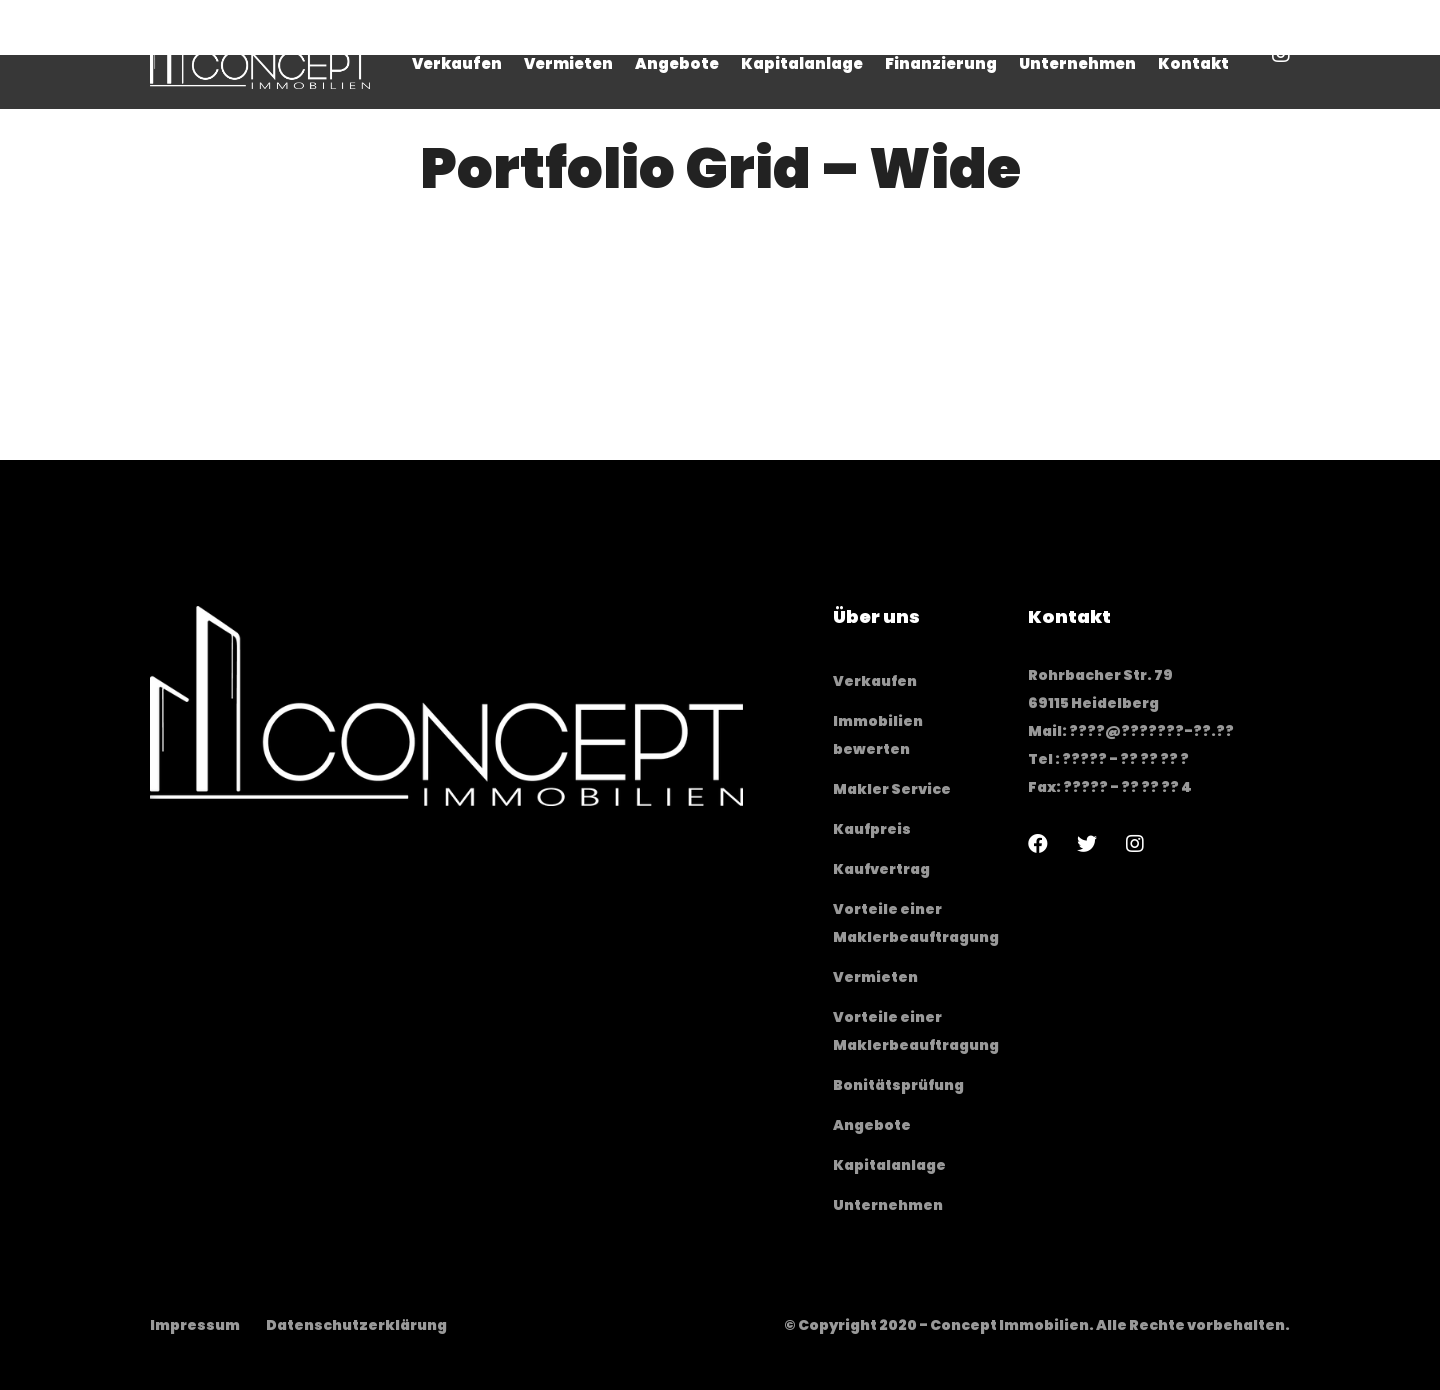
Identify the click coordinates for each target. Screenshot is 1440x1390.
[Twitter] (1087, 844)
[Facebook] (1038, 844)
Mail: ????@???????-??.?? (1131, 731)
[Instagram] (1135, 844)
